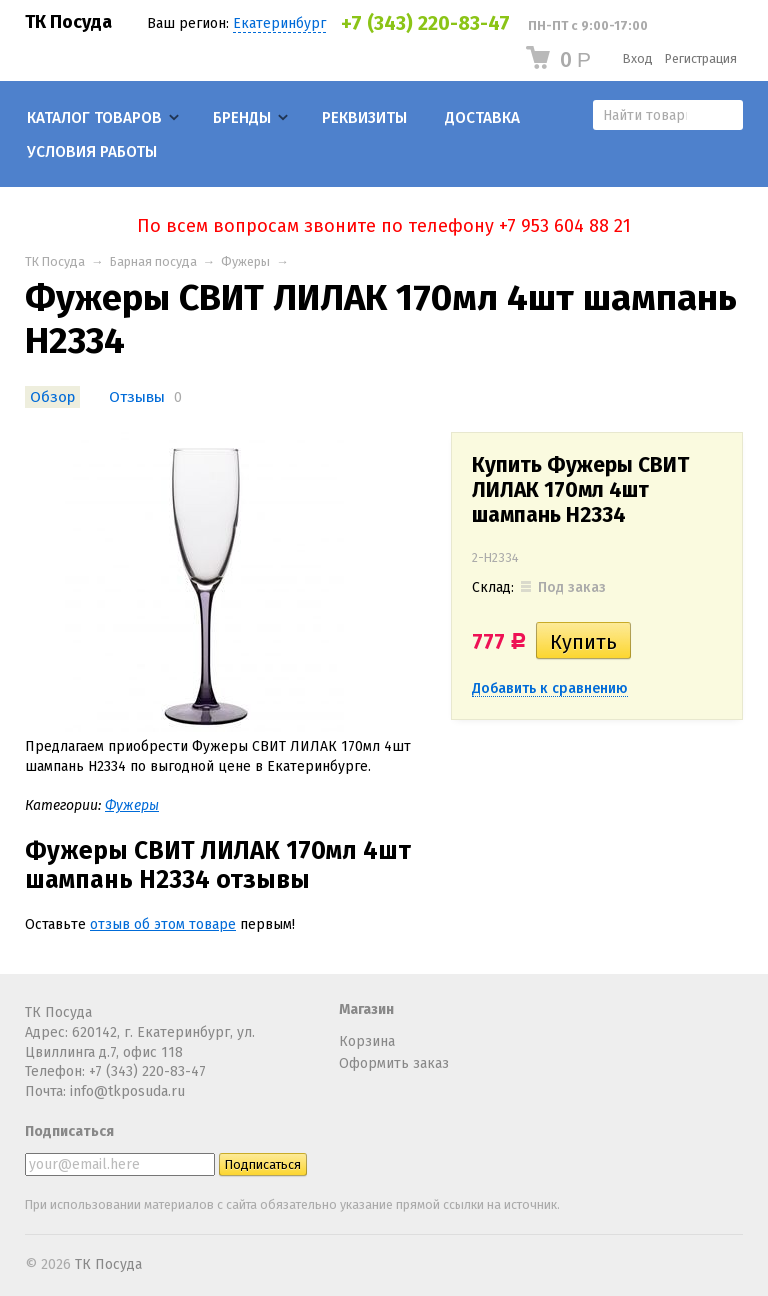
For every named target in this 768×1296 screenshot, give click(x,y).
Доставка (482, 118)
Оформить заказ (394, 1063)
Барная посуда (153, 261)
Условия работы (92, 152)
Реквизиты (364, 118)
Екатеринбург (279, 23)
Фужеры (245, 261)
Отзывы (137, 397)
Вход (638, 58)
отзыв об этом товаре (163, 924)
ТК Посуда (68, 22)
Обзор (52, 397)
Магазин (366, 1009)
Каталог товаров (94, 118)
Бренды (242, 118)
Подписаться (69, 1131)
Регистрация (701, 58)
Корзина (367, 1041)
